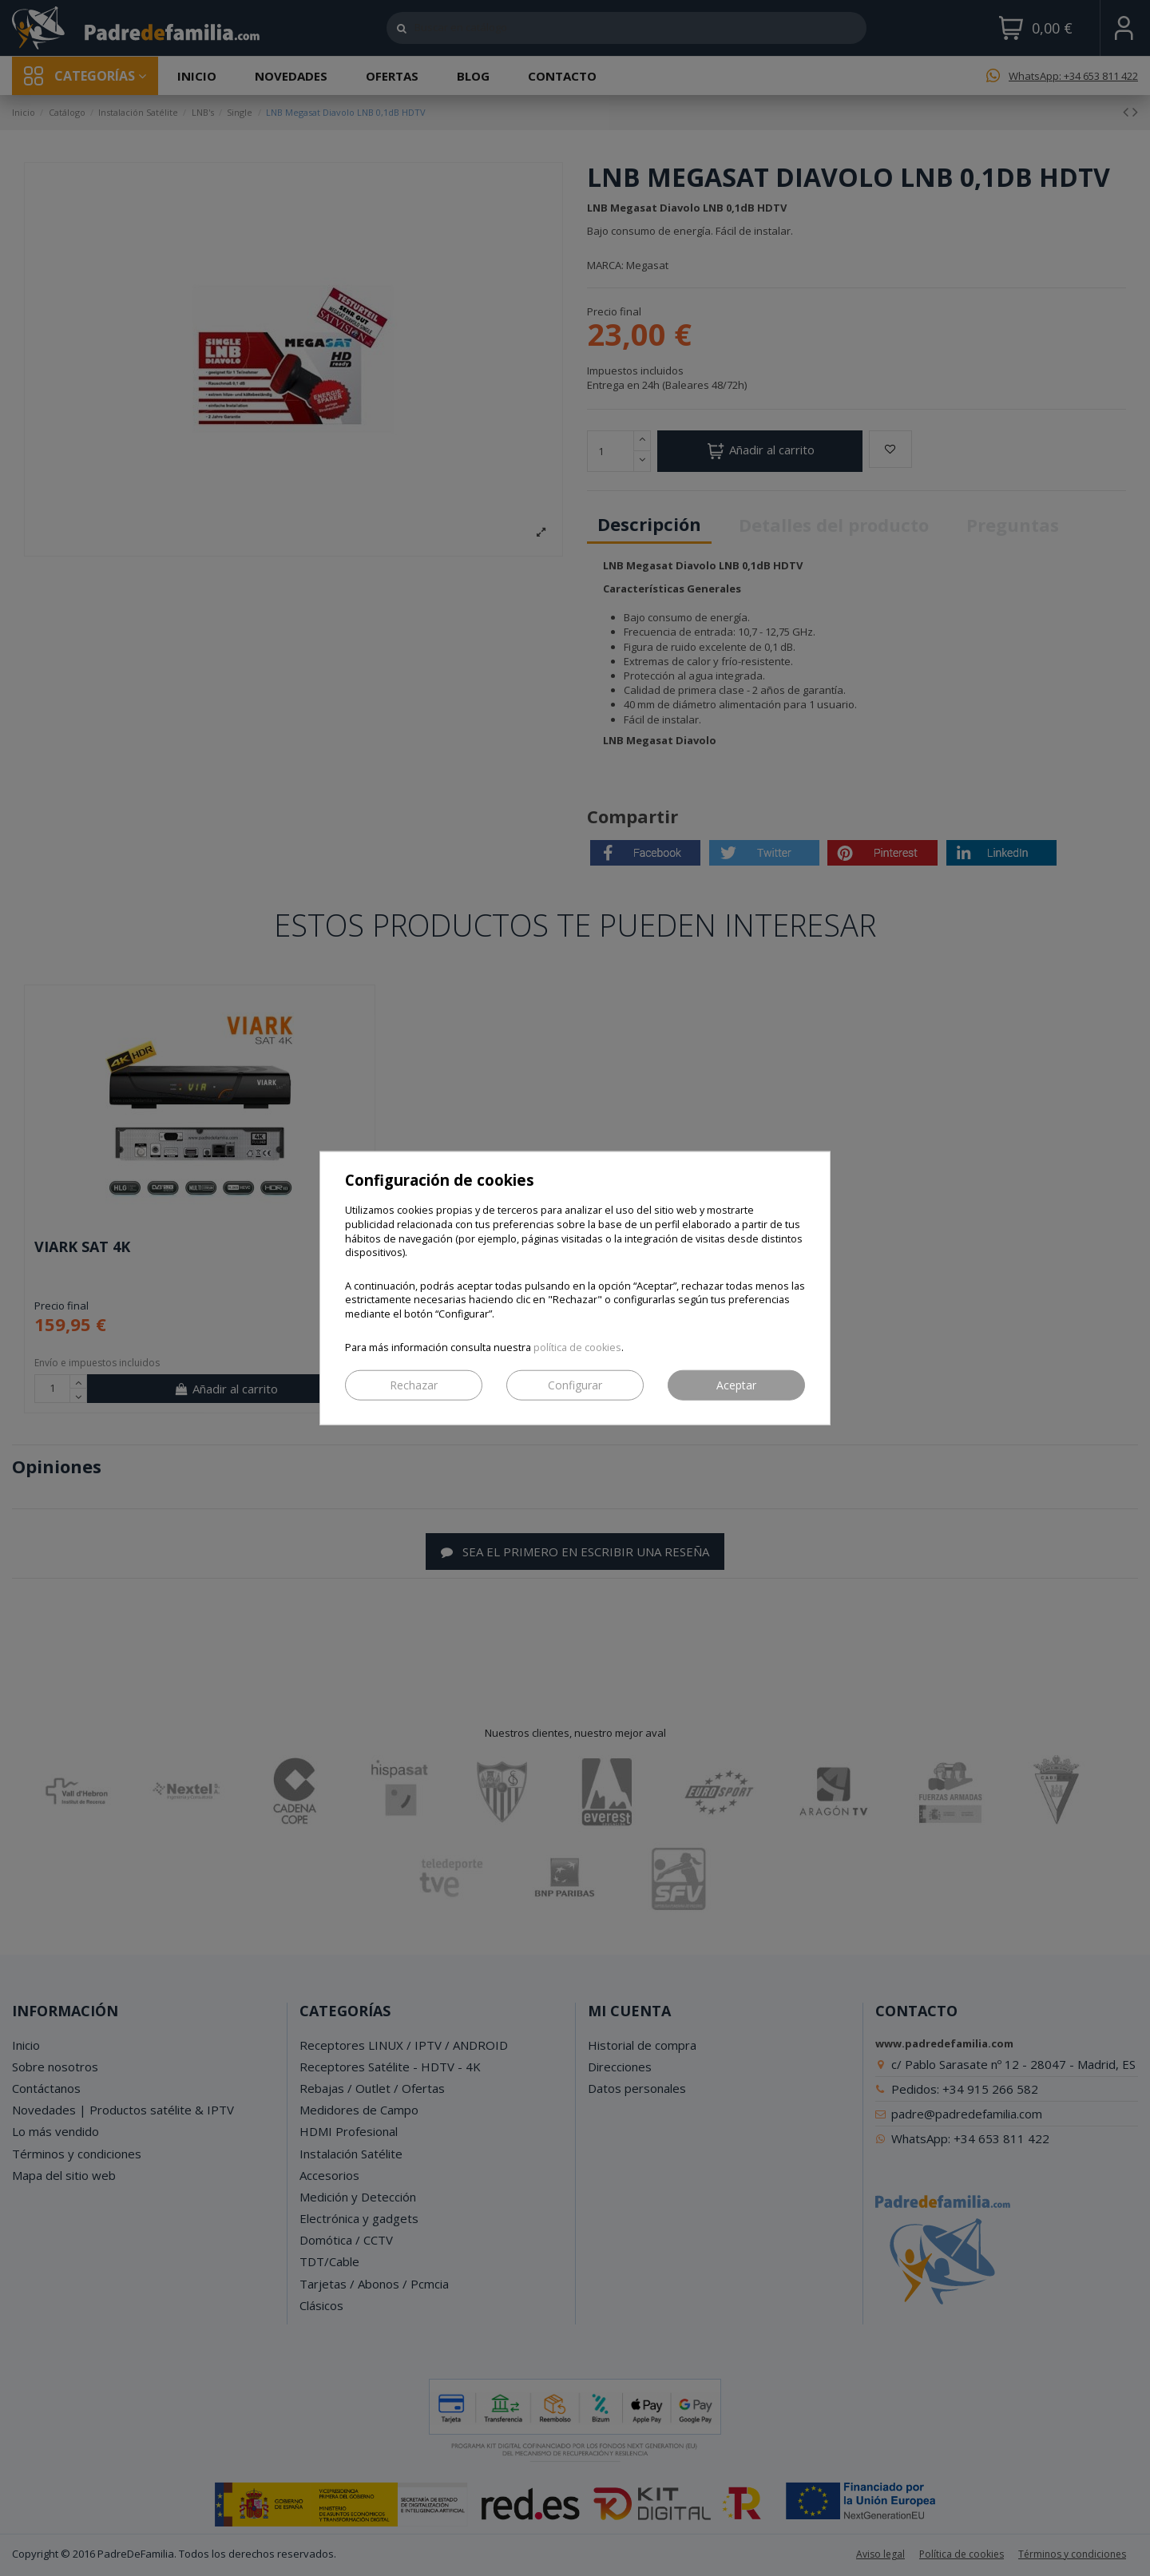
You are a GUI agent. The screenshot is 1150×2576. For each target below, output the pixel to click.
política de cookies (577, 1346)
